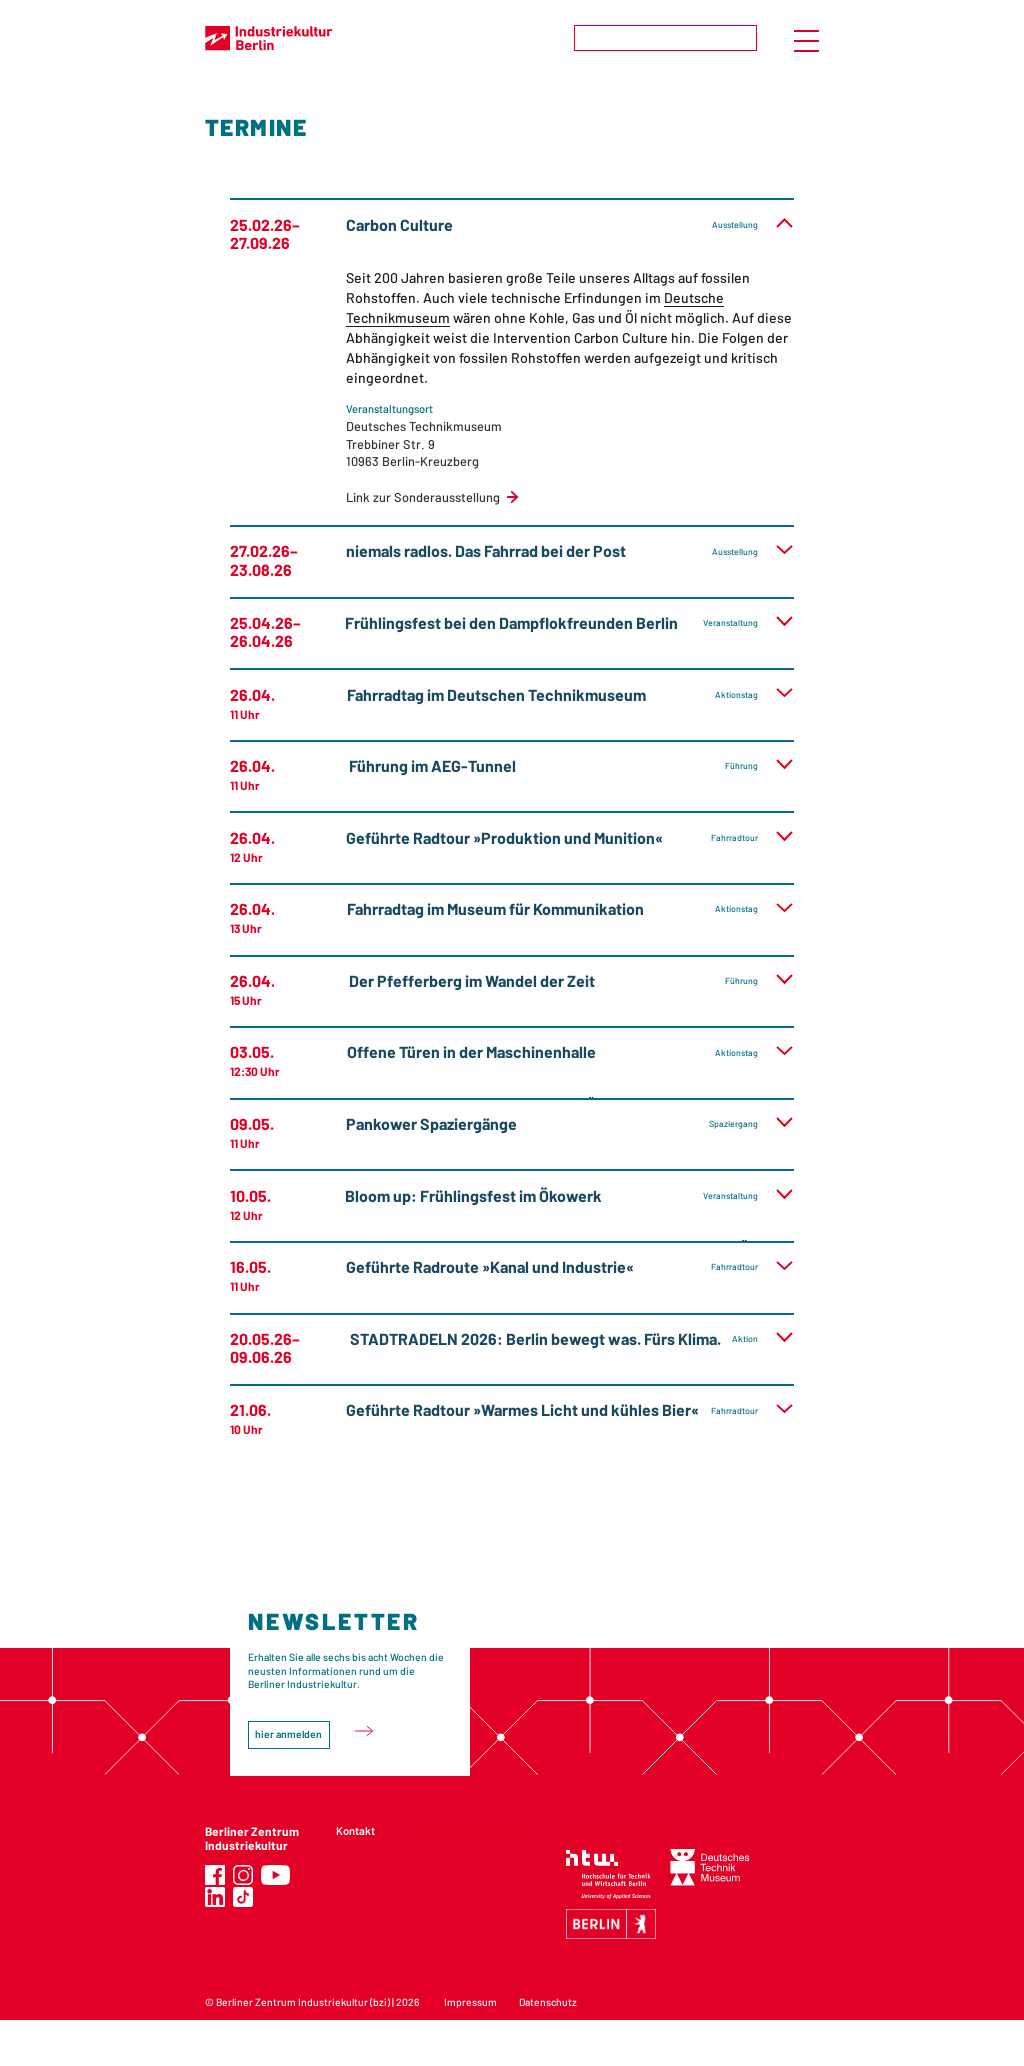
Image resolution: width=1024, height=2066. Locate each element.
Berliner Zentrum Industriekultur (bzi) (303, 2002)
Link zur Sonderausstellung (423, 497)
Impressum (470, 2002)
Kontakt (355, 1830)
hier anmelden (288, 1734)
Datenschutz (548, 2002)
